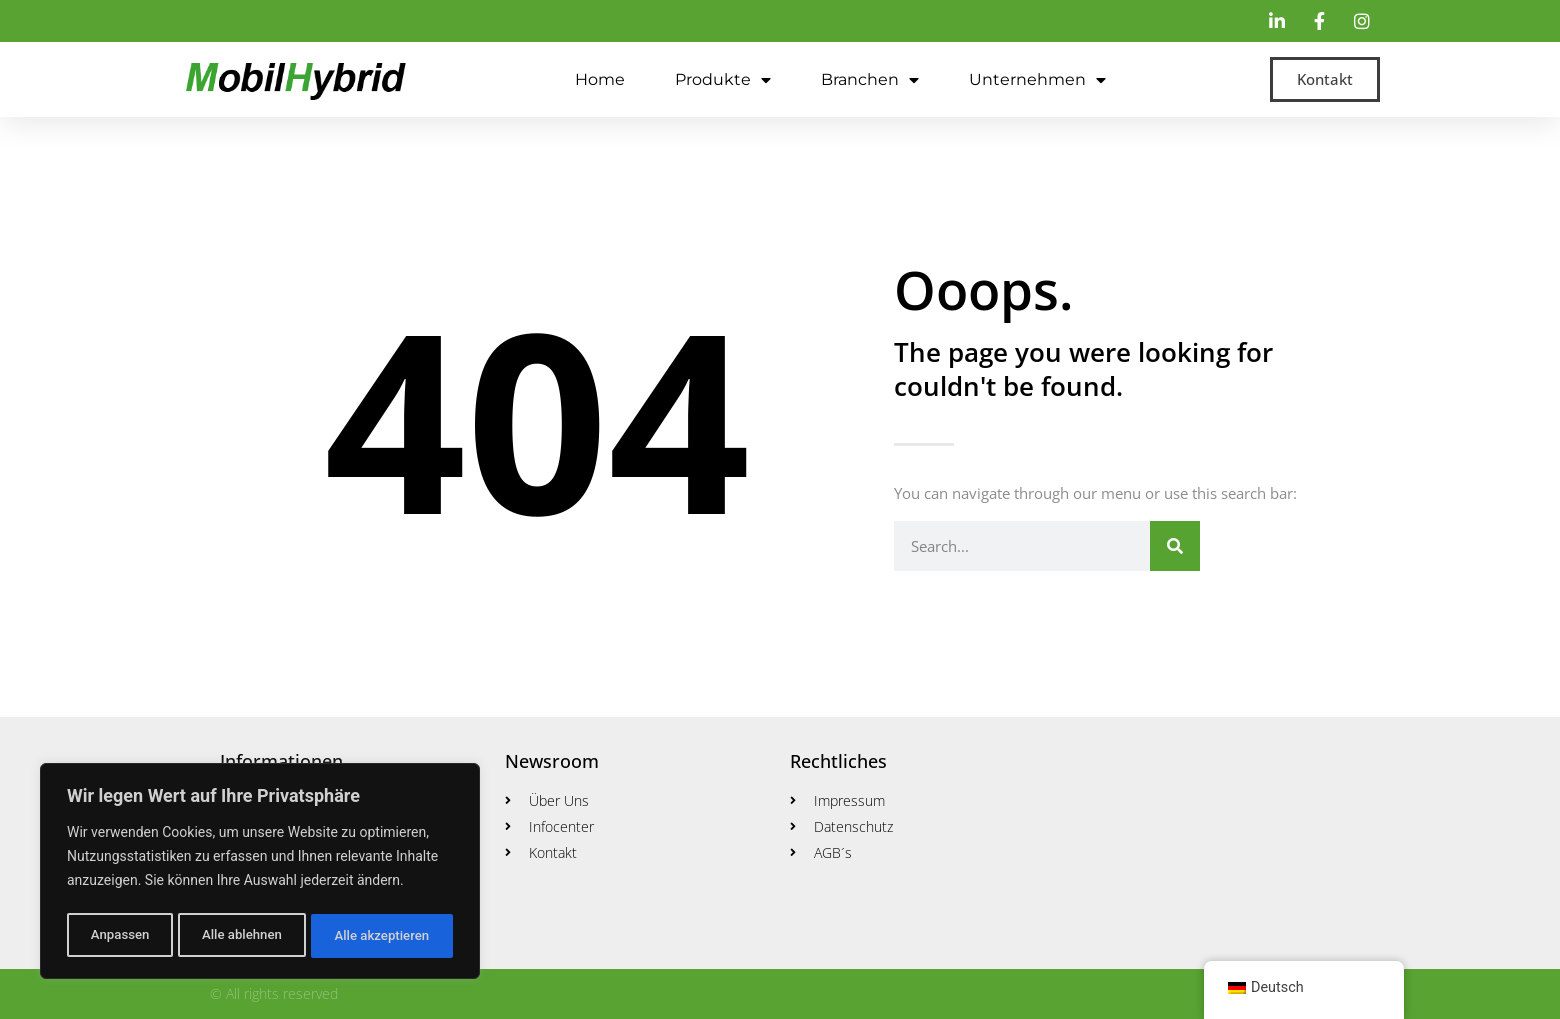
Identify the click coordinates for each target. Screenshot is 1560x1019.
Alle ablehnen (240, 936)
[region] (260, 874)
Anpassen (118, 936)
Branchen (870, 80)
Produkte (723, 80)
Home (600, 79)
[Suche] (1175, 546)
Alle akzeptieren (382, 936)
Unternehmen (1037, 80)
